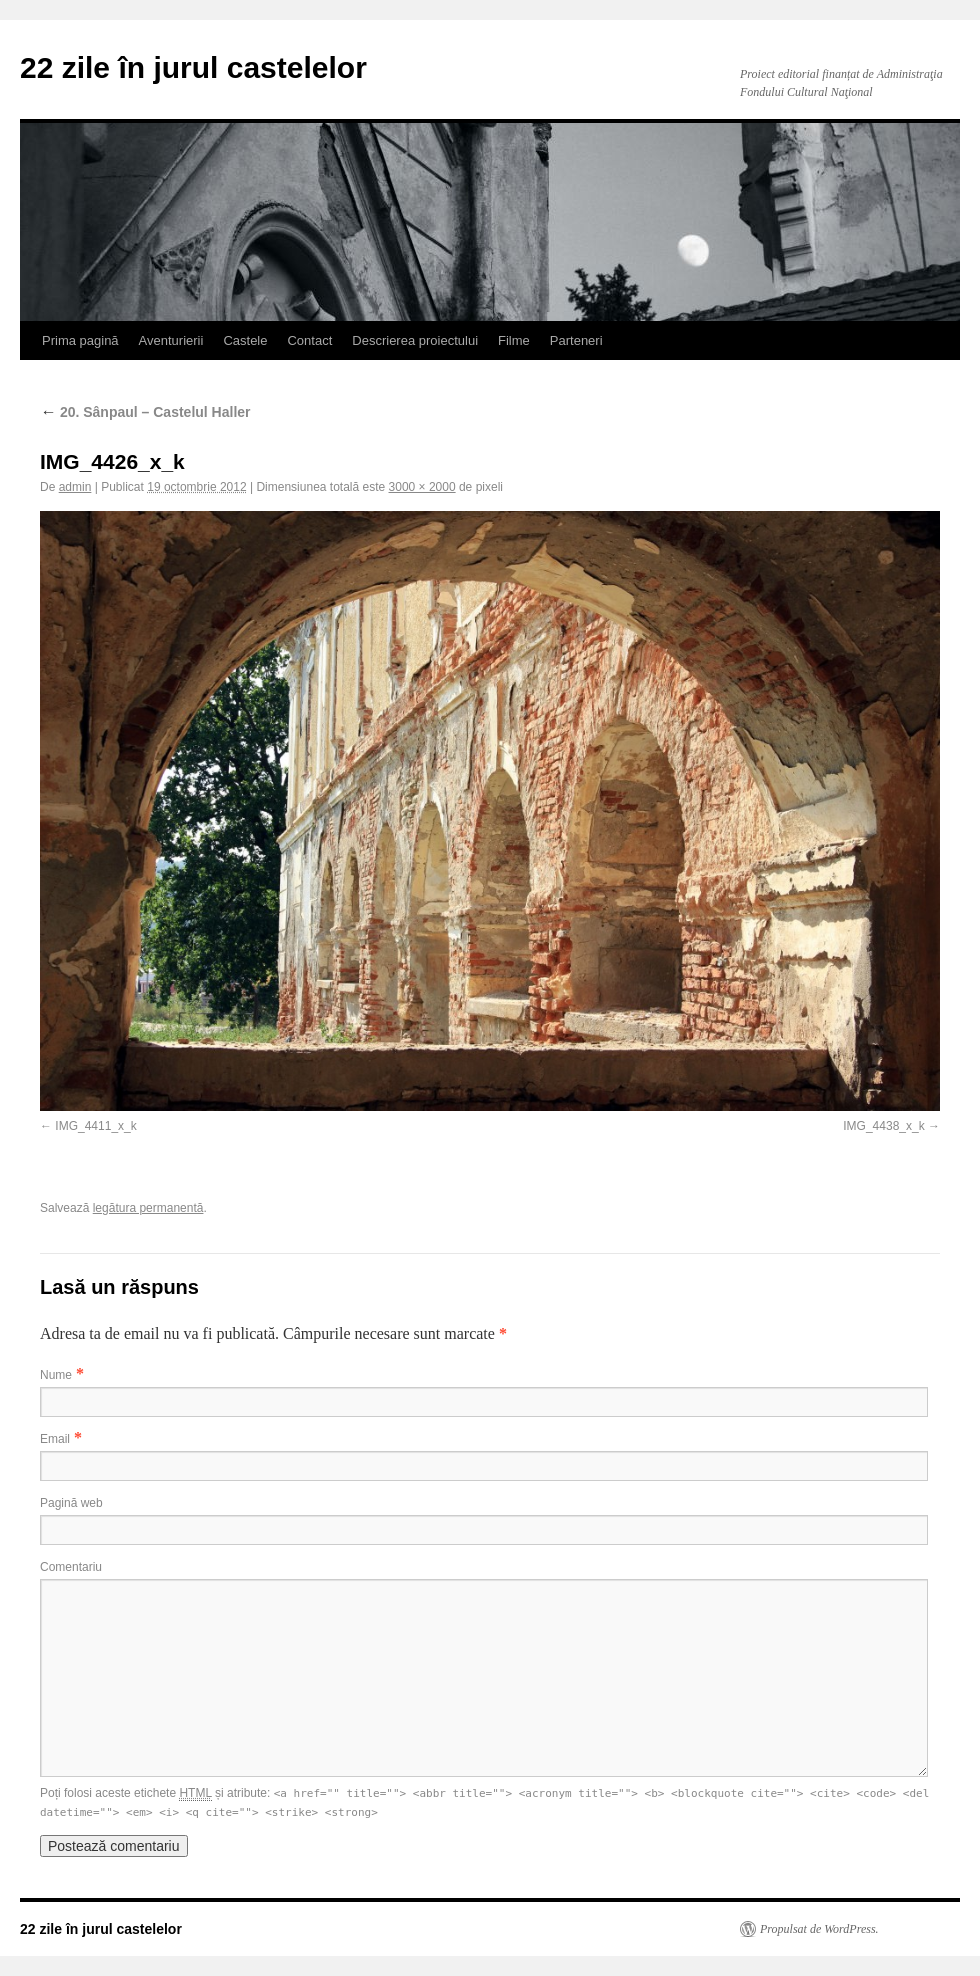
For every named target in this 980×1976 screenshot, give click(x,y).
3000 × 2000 (422, 487)
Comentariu (71, 1567)
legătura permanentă (148, 1208)
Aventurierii (171, 340)
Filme (514, 340)
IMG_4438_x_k (883, 1126)
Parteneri (576, 340)
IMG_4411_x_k (95, 1126)
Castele (245, 340)
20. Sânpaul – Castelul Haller (145, 412)
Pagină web (71, 1503)
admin (75, 487)
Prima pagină (80, 340)
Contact (309, 340)
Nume (56, 1375)
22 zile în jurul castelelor (193, 67)
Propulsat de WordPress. (819, 1929)
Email (55, 1439)
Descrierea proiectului (415, 340)
